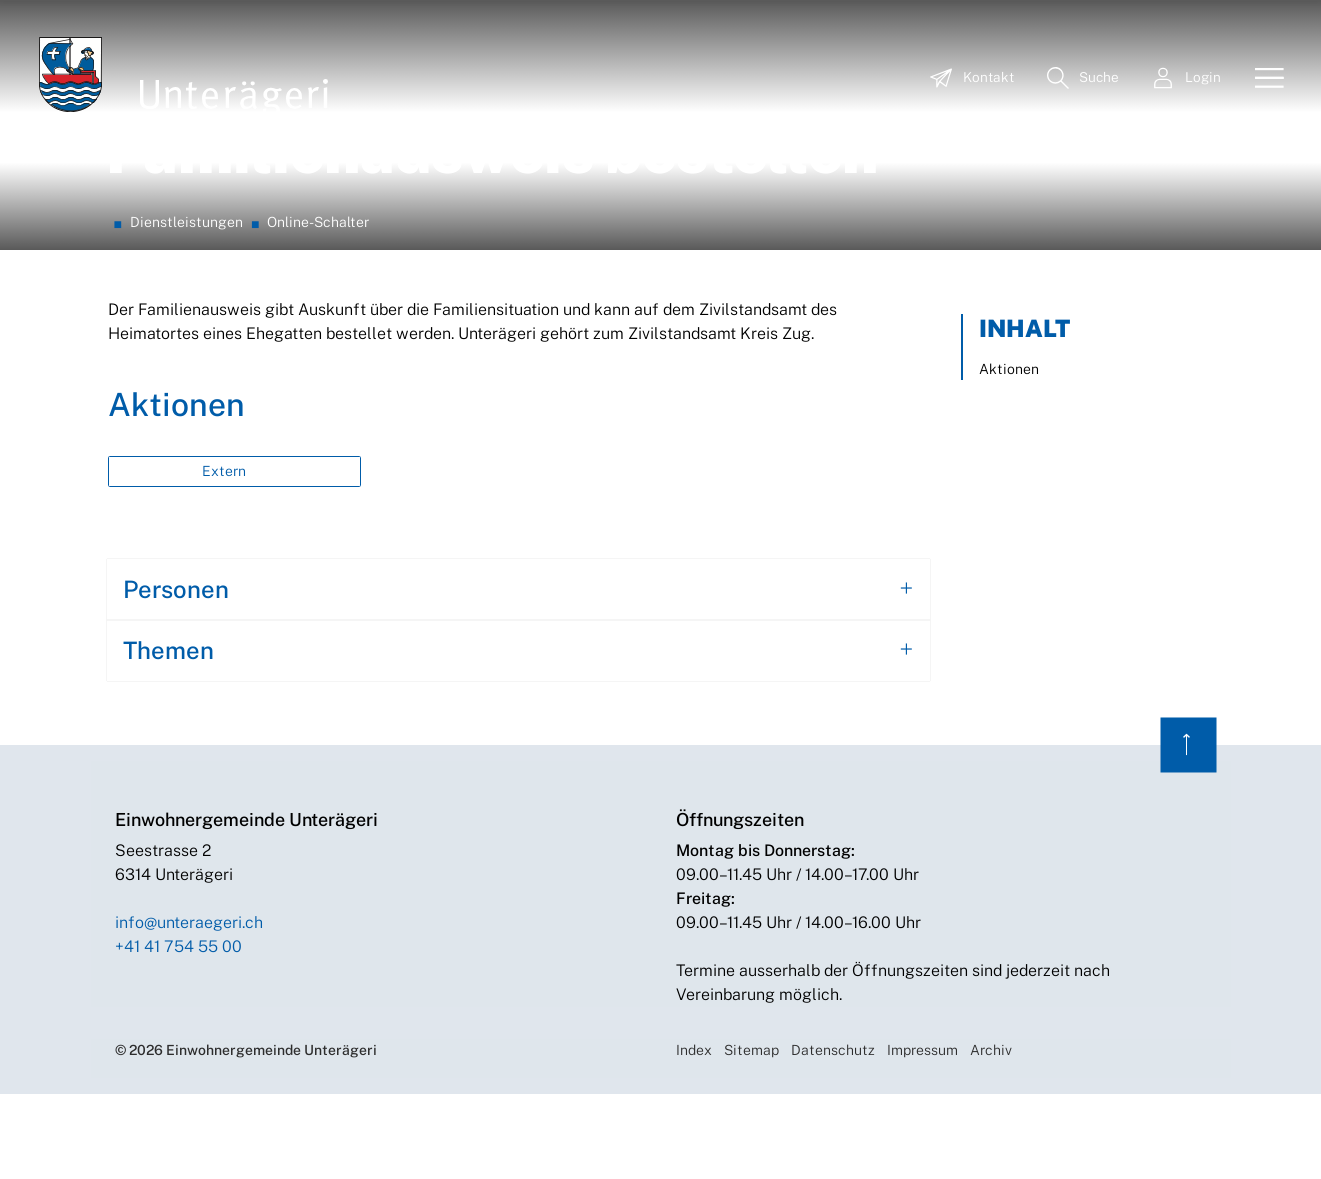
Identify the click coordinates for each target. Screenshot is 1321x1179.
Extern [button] (225, 557)
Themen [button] (168, 736)
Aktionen (1009, 455)
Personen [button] (176, 675)
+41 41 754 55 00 (178, 1031)
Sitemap (751, 1135)
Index (694, 1135)
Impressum (922, 1135)
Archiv (991, 1135)
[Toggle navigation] (1262, 79)
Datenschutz (833, 1135)
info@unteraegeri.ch (189, 1007)
